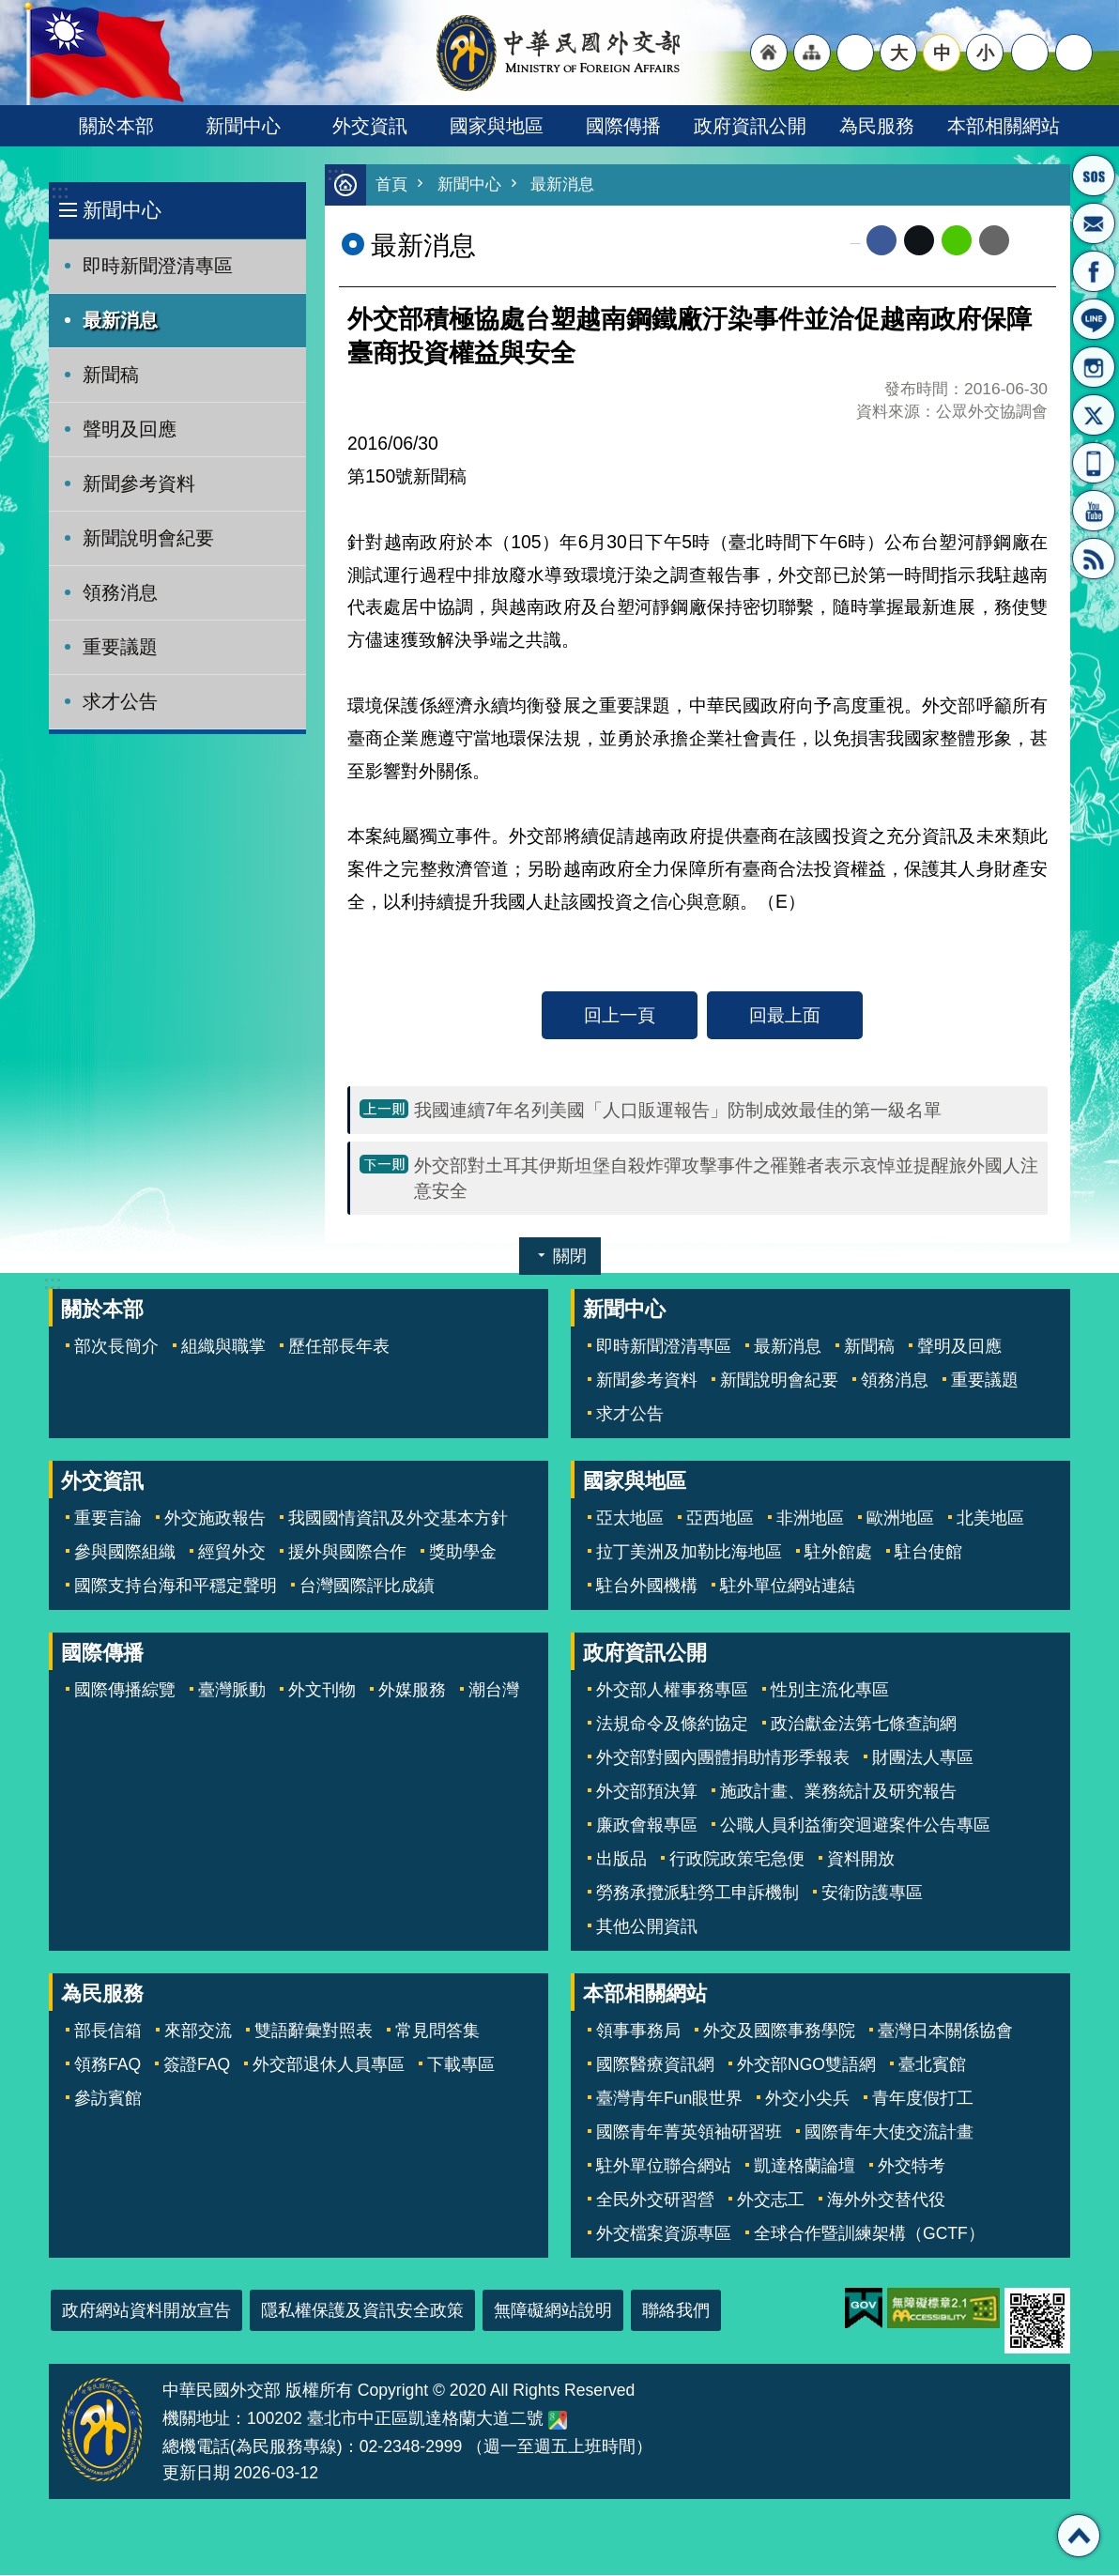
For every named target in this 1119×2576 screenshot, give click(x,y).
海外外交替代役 (886, 2200)
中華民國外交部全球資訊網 (559, 52)
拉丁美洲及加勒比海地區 (689, 1552)
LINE (1093, 319)
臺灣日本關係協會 (945, 2031)
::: (60, 192)
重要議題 (120, 646)
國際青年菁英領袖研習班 (689, 2133)
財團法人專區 (922, 1758)
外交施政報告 (215, 1519)
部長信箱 (1093, 223)
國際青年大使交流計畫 (889, 2133)
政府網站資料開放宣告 (146, 2311)
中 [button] (942, 52)
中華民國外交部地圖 (557, 2421)
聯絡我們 (676, 2311)
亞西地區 (720, 1519)
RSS (1093, 558)
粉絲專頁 (1093, 271)
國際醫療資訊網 (655, 2065)
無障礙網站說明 (553, 2311)
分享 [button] (1030, 52)
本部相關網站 (1003, 125)
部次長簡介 (116, 1347)
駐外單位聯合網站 (663, 2166)
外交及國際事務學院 (779, 2031)
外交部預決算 (646, 1792)
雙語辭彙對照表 (313, 2031)
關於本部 (116, 125)
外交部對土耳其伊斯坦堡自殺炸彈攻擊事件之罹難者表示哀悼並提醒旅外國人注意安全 (726, 1179)
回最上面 (784, 1015)
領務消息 (120, 592)
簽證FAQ (196, 2065)
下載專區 (461, 2065)
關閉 (570, 1257)
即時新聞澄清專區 (158, 265)
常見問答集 (437, 2031)
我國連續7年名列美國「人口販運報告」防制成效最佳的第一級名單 (678, 1110)
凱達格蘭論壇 (804, 2166)
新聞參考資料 (139, 483)
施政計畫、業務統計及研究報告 (838, 1792)
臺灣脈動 (232, 1690)
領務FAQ (107, 2065)
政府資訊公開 (750, 125)
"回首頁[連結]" (769, 52)
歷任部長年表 (339, 1347)
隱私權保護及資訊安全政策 (362, 2311)
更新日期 (196, 2473)
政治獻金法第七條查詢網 (864, 1724)
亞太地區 (630, 1519)
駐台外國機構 (646, 1586)
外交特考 (911, 2166)
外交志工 (771, 2200)
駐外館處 (838, 1552)
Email (994, 241)
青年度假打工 (922, 2099)
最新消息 (120, 320)
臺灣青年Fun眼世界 (669, 2099)
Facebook (881, 241)
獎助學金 (463, 1552)
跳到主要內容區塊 (9, 9)
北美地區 (990, 1519)
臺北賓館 (932, 2065)
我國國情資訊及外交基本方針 (398, 1519)
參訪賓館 (108, 2099)
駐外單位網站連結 (787, 1586)
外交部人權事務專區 (672, 1690)
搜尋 (1074, 52)
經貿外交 (232, 1552)
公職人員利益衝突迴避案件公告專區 (855, 1826)
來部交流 (198, 2031)
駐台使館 (928, 1552)
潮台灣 (493, 1690)
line (957, 241)
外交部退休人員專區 (329, 2065)
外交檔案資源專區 (663, 2234)
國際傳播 (623, 125)
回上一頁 (619, 1015)
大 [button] (899, 52)
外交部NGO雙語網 (806, 2065)
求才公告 (120, 701)
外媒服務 (412, 1690)
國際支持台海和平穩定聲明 (175, 1586)
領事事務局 (638, 2031)
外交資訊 (369, 125)
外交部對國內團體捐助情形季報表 (723, 1758)
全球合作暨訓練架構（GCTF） (869, 2234)
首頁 (391, 185)
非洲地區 (810, 1519)
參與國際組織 (125, 1552)
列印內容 (1033, 241)
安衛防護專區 (872, 1893)
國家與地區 (497, 125)
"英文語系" (855, 52)
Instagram (1093, 367)
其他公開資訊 (646, 1927)
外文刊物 (322, 1690)
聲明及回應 (129, 429)
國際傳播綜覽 (125, 1690)
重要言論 (108, 1519)
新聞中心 (243, 125)
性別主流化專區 (830, 1690)
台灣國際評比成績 (367, 1586)
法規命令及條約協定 (672, 1724)
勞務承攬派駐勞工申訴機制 (697, 1893)
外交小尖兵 (807, 2099)
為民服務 (876, 125)
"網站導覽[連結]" (812, 52)
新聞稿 (111, 374)
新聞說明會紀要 (148, 538)
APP (1093, 462)
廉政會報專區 (646, 1826)
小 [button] (985, 52)
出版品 (621, 1859)
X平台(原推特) (1093, 415)
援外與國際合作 (347, 1552)
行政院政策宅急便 (737, 1859)
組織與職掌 (223, 1347)
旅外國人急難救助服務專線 (1093, 175)
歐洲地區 (900, 1519)
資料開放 (861, 1859)
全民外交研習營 (655, 2200)
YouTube (1093, 510)
